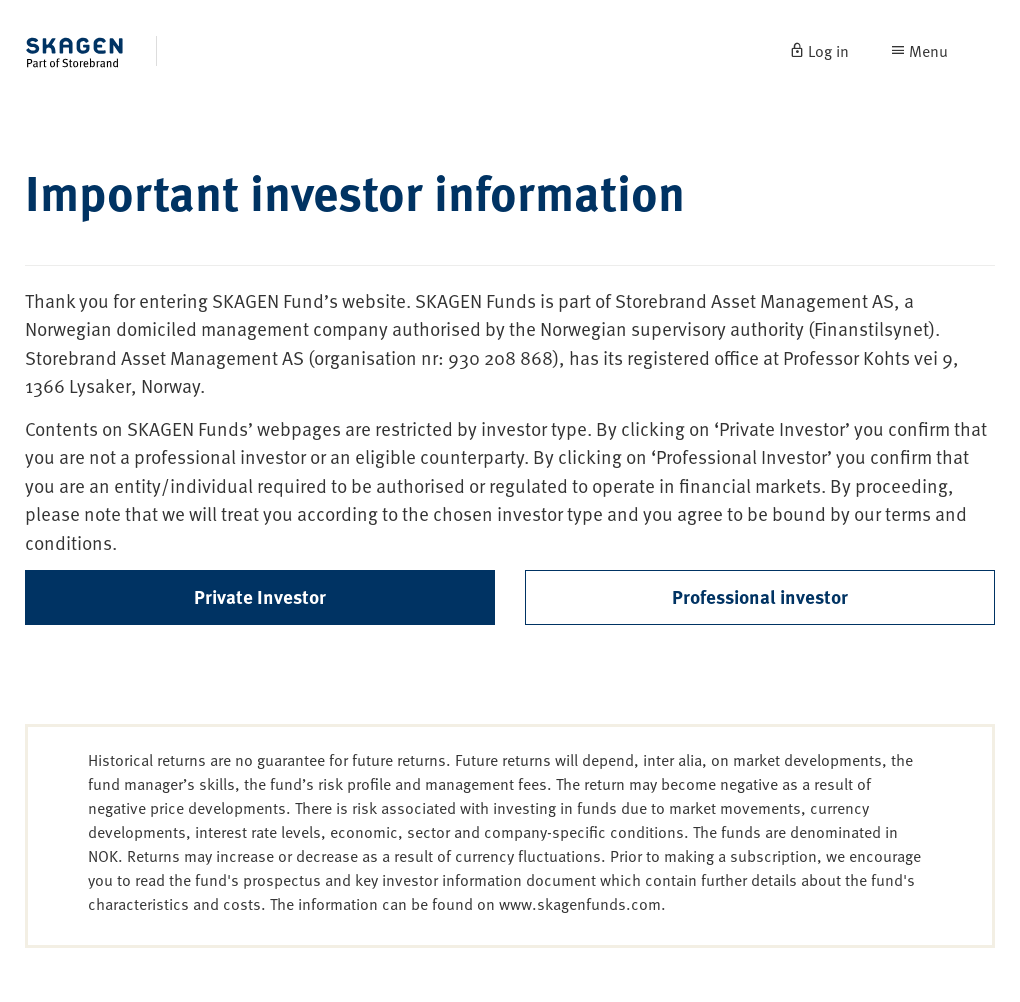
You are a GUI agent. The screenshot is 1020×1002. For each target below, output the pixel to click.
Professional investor (760, 596)
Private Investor (260, 596)
